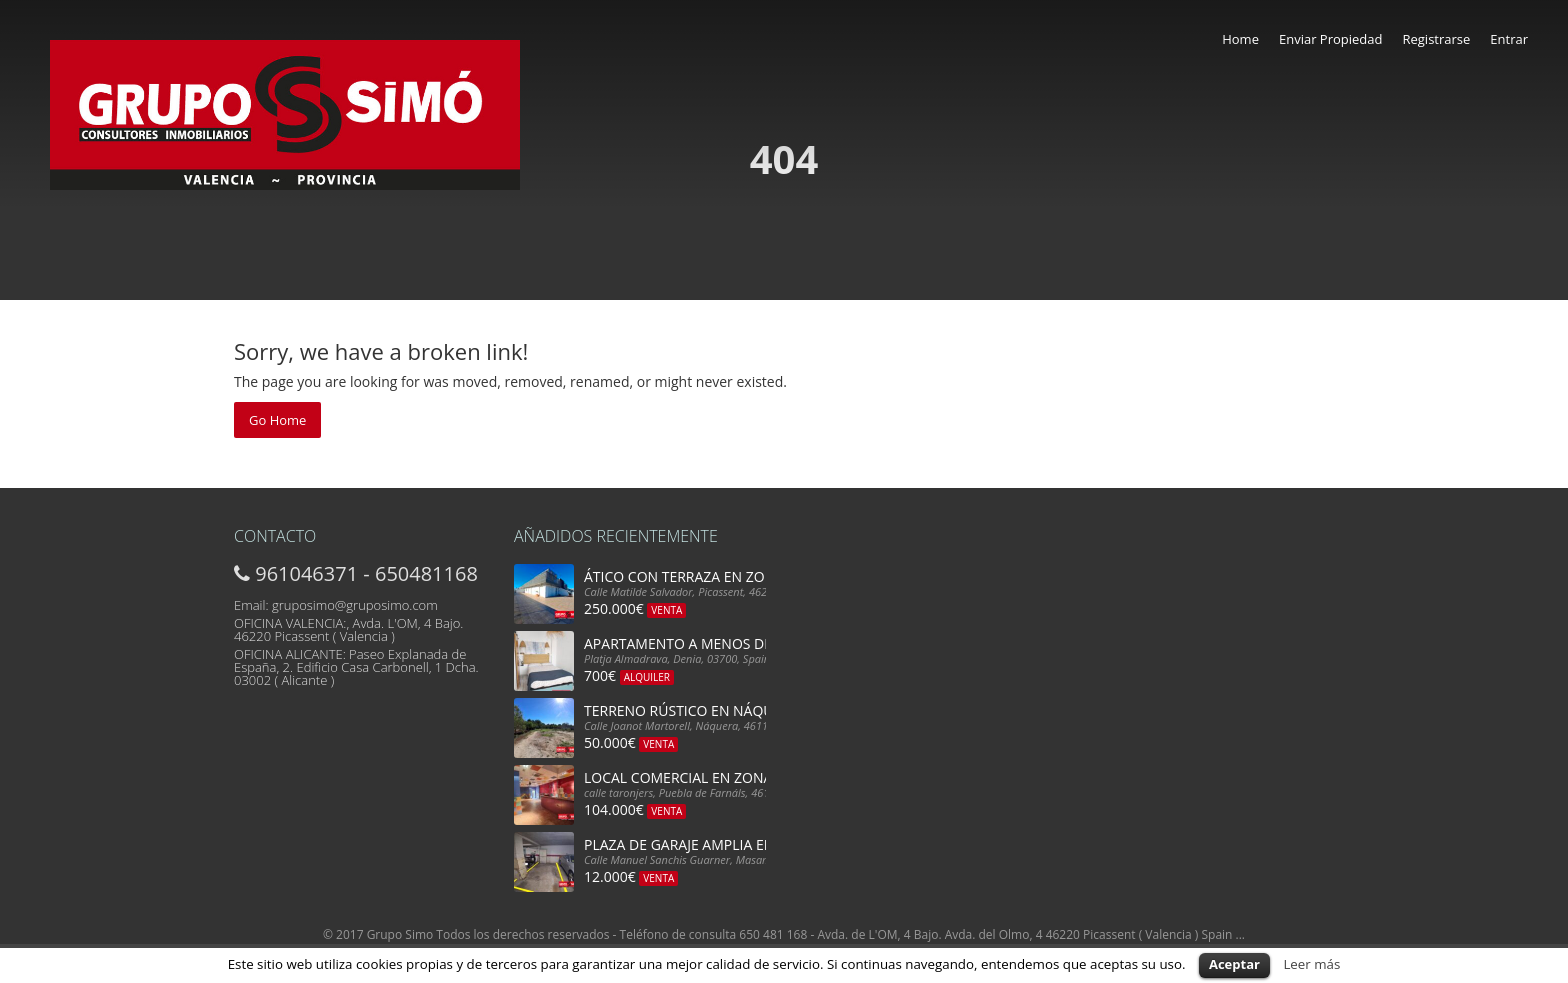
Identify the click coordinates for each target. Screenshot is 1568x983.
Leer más (1311, 964)
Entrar (1509, 39)
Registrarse (1436, 39)
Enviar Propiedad (1331, 39)
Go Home (277, 420)
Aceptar (1234, 964)
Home (1240, 39)
